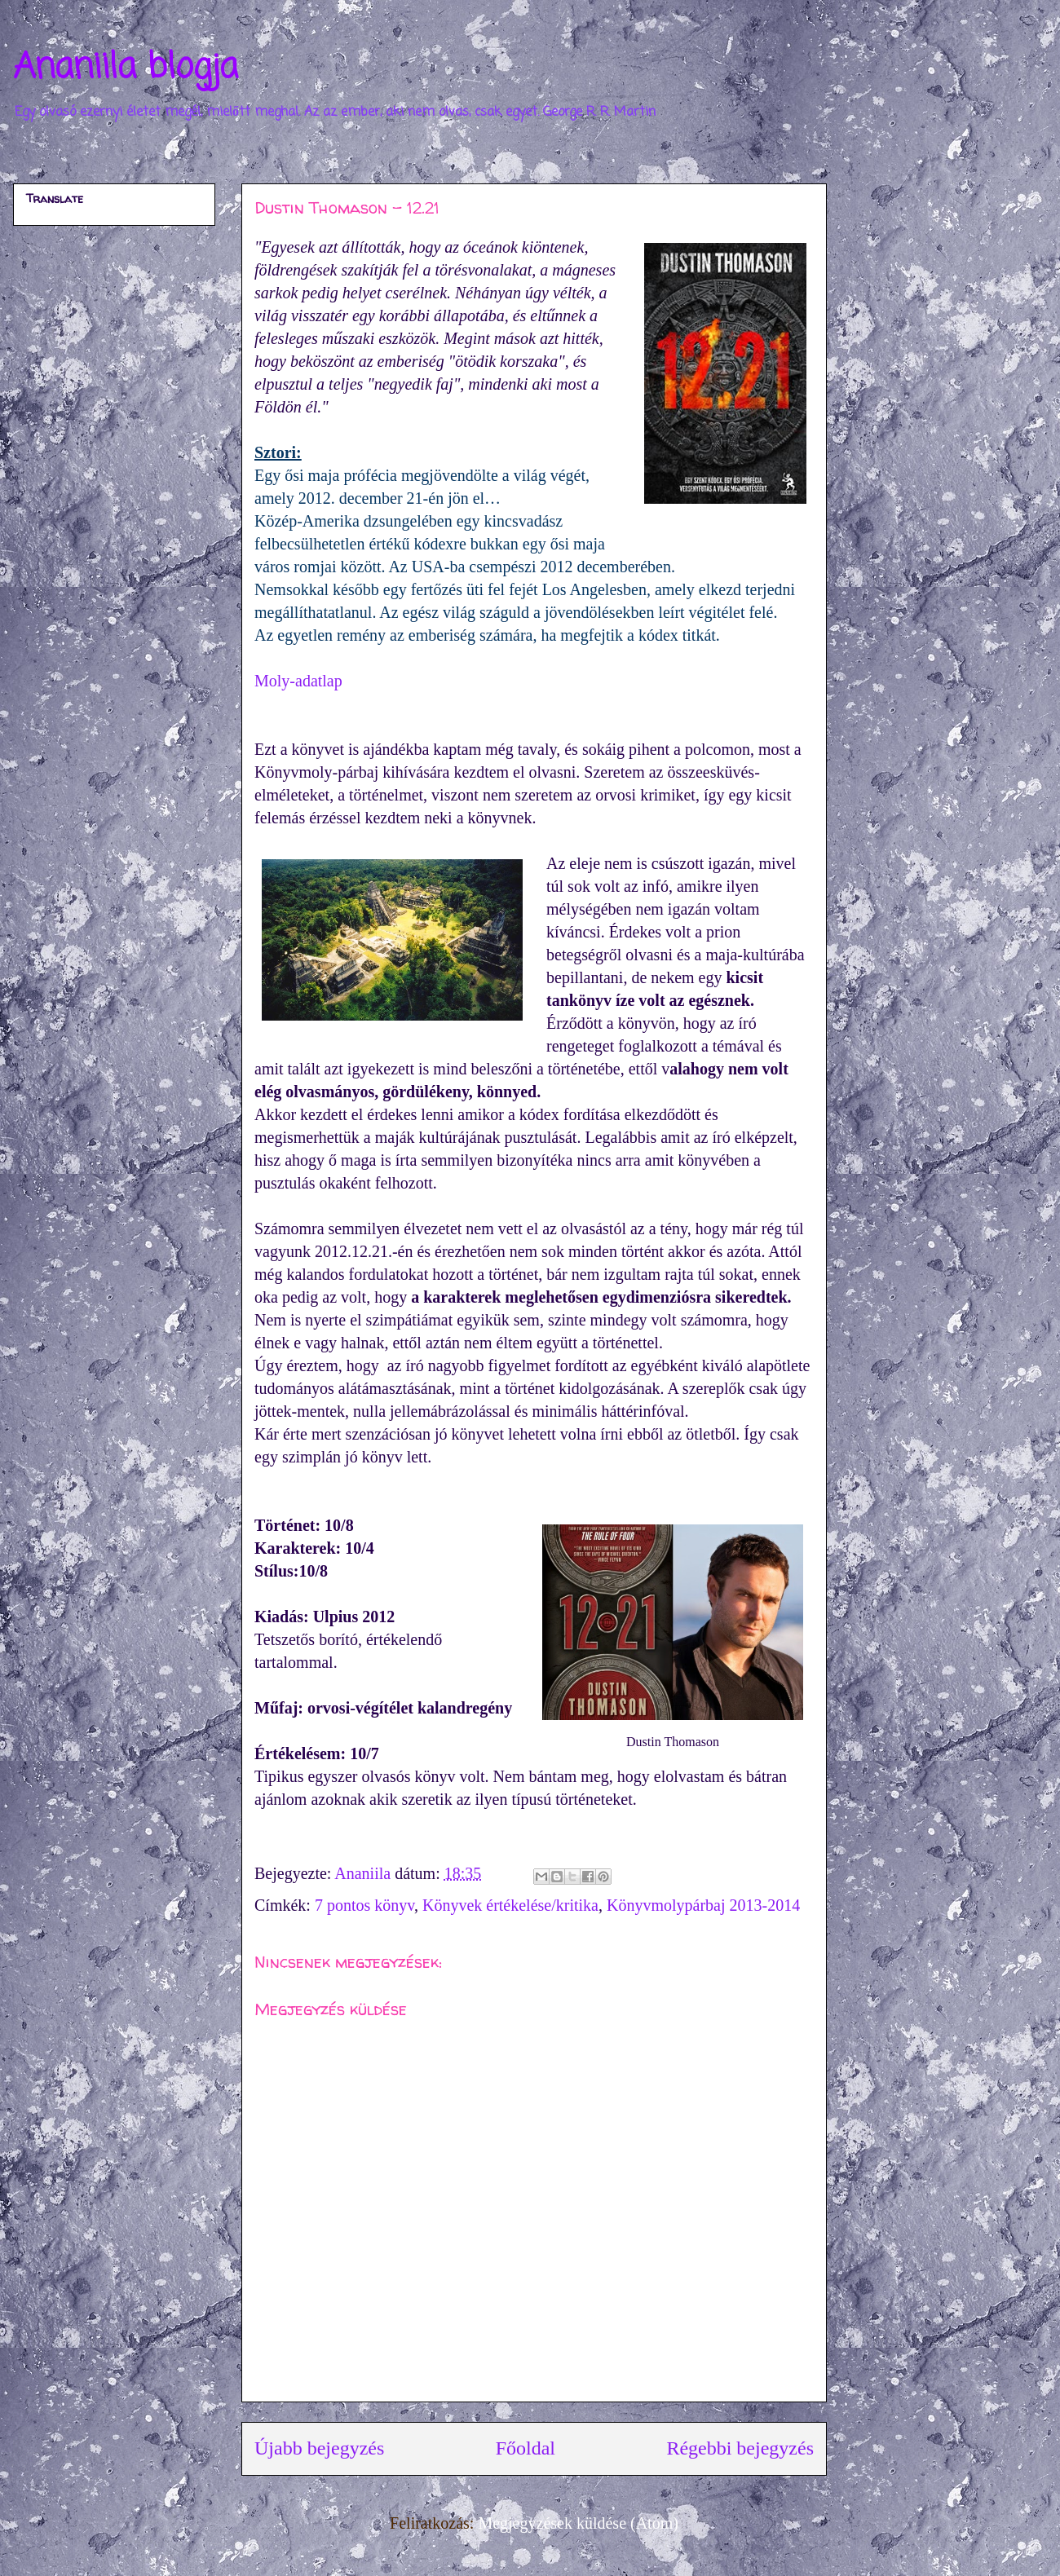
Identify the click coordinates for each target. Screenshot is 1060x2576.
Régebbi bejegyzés (740, 2448)
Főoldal (525, 2448)
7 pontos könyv (364, 1905)
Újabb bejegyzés (319, 2448)
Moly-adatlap (298, 681)
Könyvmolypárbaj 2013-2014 (703, 1905)
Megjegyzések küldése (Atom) (578, 2523)
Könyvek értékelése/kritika (510, 1905)
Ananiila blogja (125, 68)
